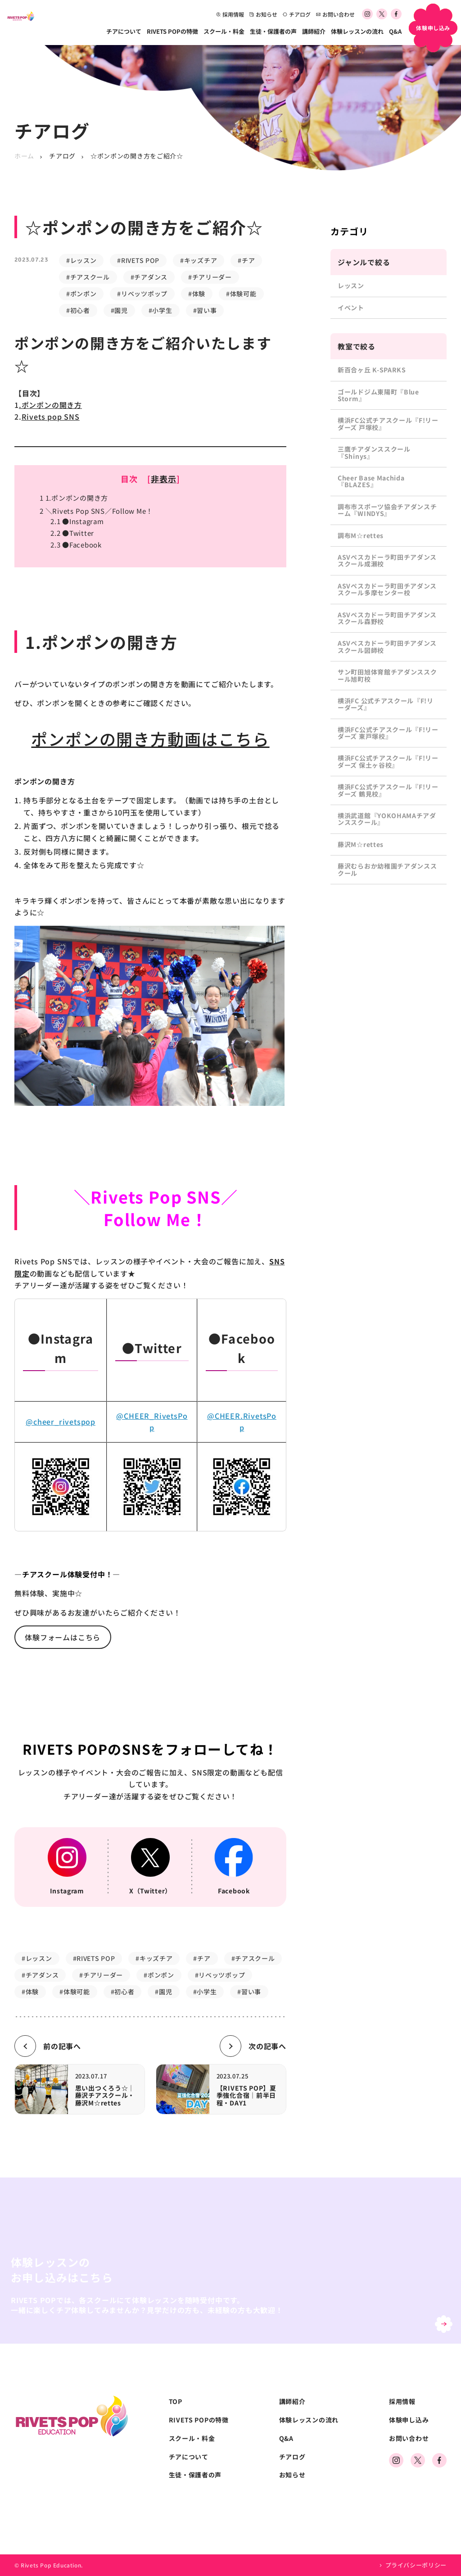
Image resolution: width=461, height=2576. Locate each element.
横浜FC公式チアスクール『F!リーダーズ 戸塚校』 (388, 423)
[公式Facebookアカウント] (396, 14)
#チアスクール (88, 276)
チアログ (297, 14)
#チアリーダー (210, 276)
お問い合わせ (335, 14)
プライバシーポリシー (416, 2565)
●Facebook (76, 544)
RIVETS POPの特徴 (172, 31)
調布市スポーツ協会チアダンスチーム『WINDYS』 (387, 510)
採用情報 (230, 14)
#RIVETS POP (138, 260)
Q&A (395, 31)
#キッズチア (198, 260)
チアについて (123, 31)
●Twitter (72, 533)
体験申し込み (409, 2420)
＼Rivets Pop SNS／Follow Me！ (96, 511)
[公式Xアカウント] (381, 14)
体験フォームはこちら (62, 1637)
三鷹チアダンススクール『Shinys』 (374, 452)
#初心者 (78, 310)
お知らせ (263, 14)
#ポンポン (81, 293)
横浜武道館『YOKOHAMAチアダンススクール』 (387, 819)
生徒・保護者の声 (273, 31)
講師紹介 (313, 31)
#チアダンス (149, 276)
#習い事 (205, 310)
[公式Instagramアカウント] (367, 14)
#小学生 (160, 310)
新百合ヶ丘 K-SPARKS (372, 369)
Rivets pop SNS (51, 416)
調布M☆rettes (361, 535)
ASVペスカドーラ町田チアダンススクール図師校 (387, 646)
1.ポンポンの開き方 (74, 498)
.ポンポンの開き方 (50, 404)
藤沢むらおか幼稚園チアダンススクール (387, 869)
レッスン (351, 285)
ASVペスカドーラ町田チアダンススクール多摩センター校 (387, 589)
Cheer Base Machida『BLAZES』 (371, 481)
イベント (351, 307)
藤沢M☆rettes (361, 844)
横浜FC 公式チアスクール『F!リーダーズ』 (386, 704)
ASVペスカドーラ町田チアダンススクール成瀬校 (387, 560)
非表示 (163, 478)
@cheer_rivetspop (60, 1421)
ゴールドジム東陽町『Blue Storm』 (378, 395)
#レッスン (81, 260)
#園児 (119, 310)
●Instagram (77, 521)
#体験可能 (241, 293)
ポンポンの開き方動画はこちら (150, 738)
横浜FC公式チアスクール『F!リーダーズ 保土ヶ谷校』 (388, 761)
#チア (246, 260)
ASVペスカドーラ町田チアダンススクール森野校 (387, 618)
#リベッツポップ (142, 293)
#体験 (196, 293)
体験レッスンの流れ (357, 31)
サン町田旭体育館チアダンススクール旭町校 (387, 675)
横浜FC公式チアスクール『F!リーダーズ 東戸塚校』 (388, 733)
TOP (175, 2401)
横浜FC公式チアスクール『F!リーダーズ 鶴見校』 (388, 790)
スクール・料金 (223, 31)
